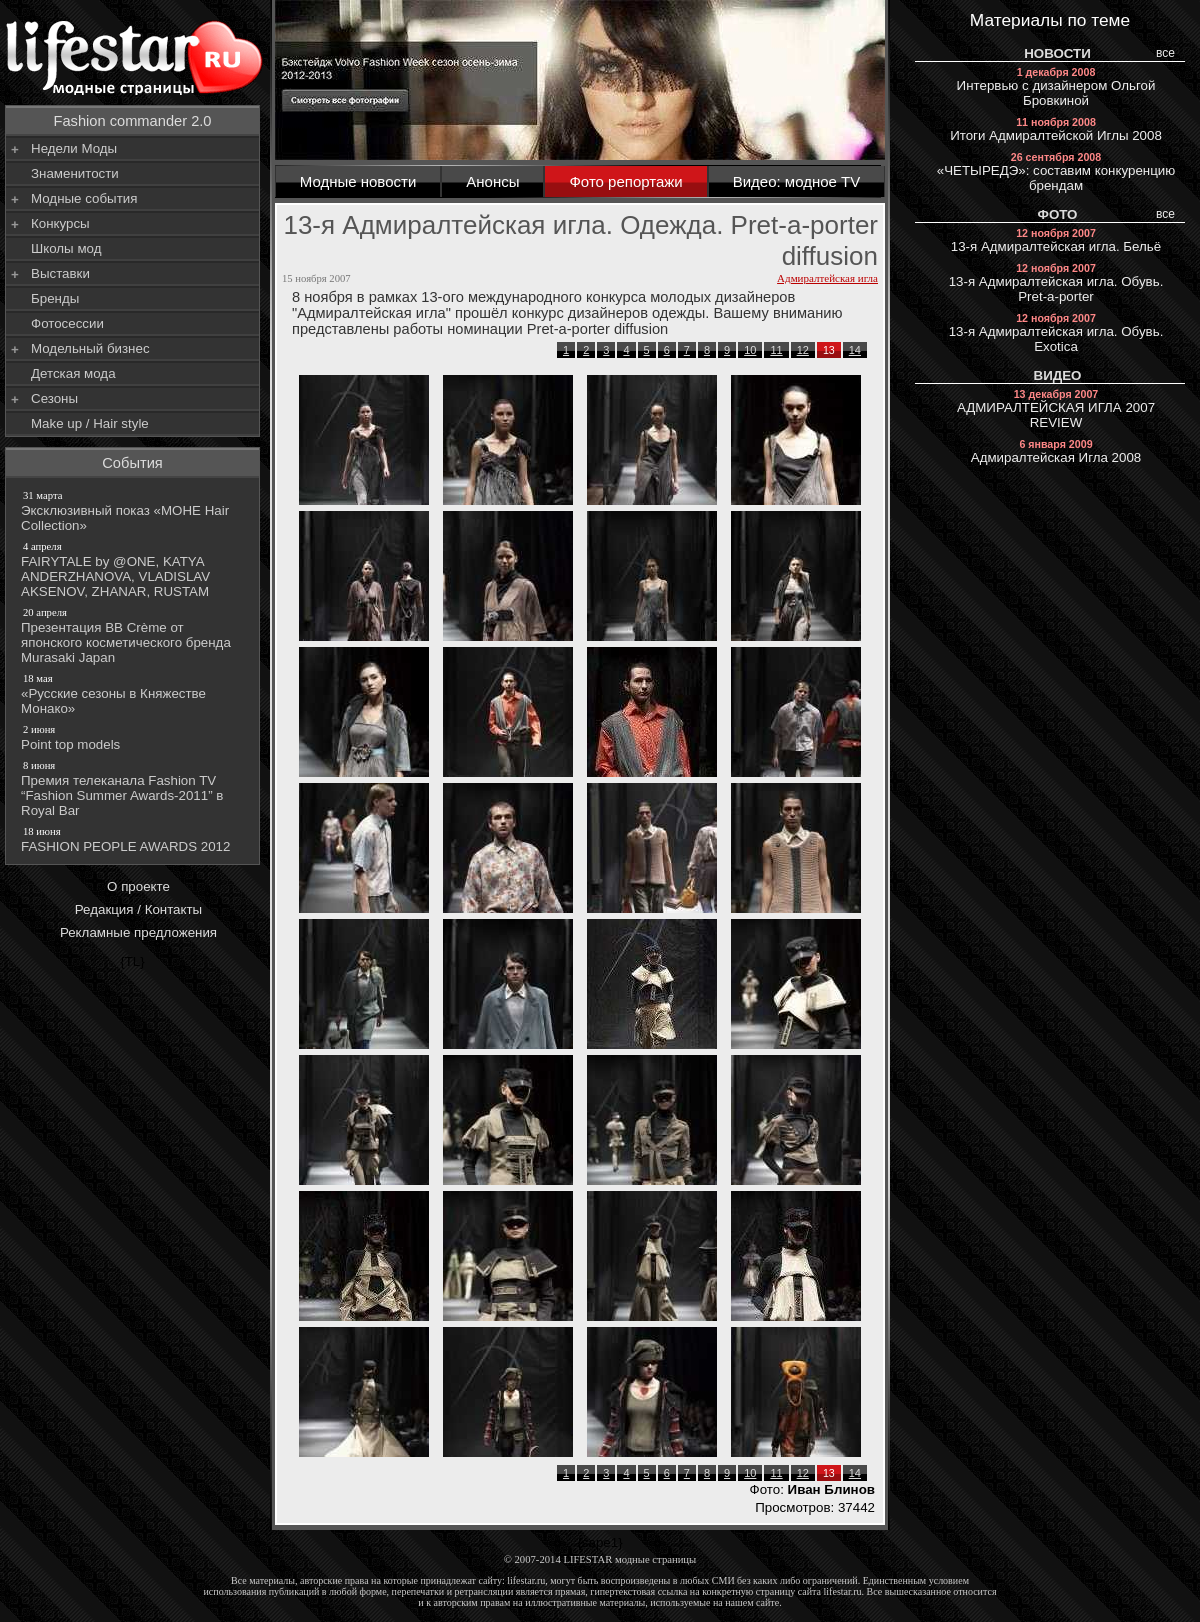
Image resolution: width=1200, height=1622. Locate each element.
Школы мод (66, 248)
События (132, 463)
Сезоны (54, 398)
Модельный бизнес (90, 348)
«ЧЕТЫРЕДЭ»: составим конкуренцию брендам (1056, 172)
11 (776, 350)
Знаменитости (75, 173)
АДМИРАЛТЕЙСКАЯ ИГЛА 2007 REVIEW (1056, 409)
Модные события (84, 198)
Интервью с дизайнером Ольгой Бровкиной (1056, 87)
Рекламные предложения (138, 932)
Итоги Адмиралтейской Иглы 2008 (1056, 129)
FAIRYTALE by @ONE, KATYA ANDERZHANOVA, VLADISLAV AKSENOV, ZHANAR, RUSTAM (134, 569)
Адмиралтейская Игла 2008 (1056, 451)
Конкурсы (60, 223)
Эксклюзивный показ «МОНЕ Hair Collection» (134, 510)
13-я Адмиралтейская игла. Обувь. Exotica (1056, 333)
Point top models (134, 737)
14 (855, 350)
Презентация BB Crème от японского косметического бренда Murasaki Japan (134, 635)
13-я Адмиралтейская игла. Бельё (1056, 240)
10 (750, 350)
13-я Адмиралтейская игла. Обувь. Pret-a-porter (1056, 283)
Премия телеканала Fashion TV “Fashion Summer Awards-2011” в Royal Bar (134, 788)
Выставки (60, 273)
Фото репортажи (625, 181)
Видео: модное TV (797, 181)
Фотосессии (67, 323)
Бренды (55, 298)
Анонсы (492, 181)
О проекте (138, 886)
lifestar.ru (843, 1591)
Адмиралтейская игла (827, 278)
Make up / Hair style (90, 423)
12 (803, 350)
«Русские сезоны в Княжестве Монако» (134, 693)
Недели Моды (74, 148)
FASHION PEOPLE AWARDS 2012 (134, 839)
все (1165, 53)
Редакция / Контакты (138, 909)
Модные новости (358, 181)
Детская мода (73, 373)
